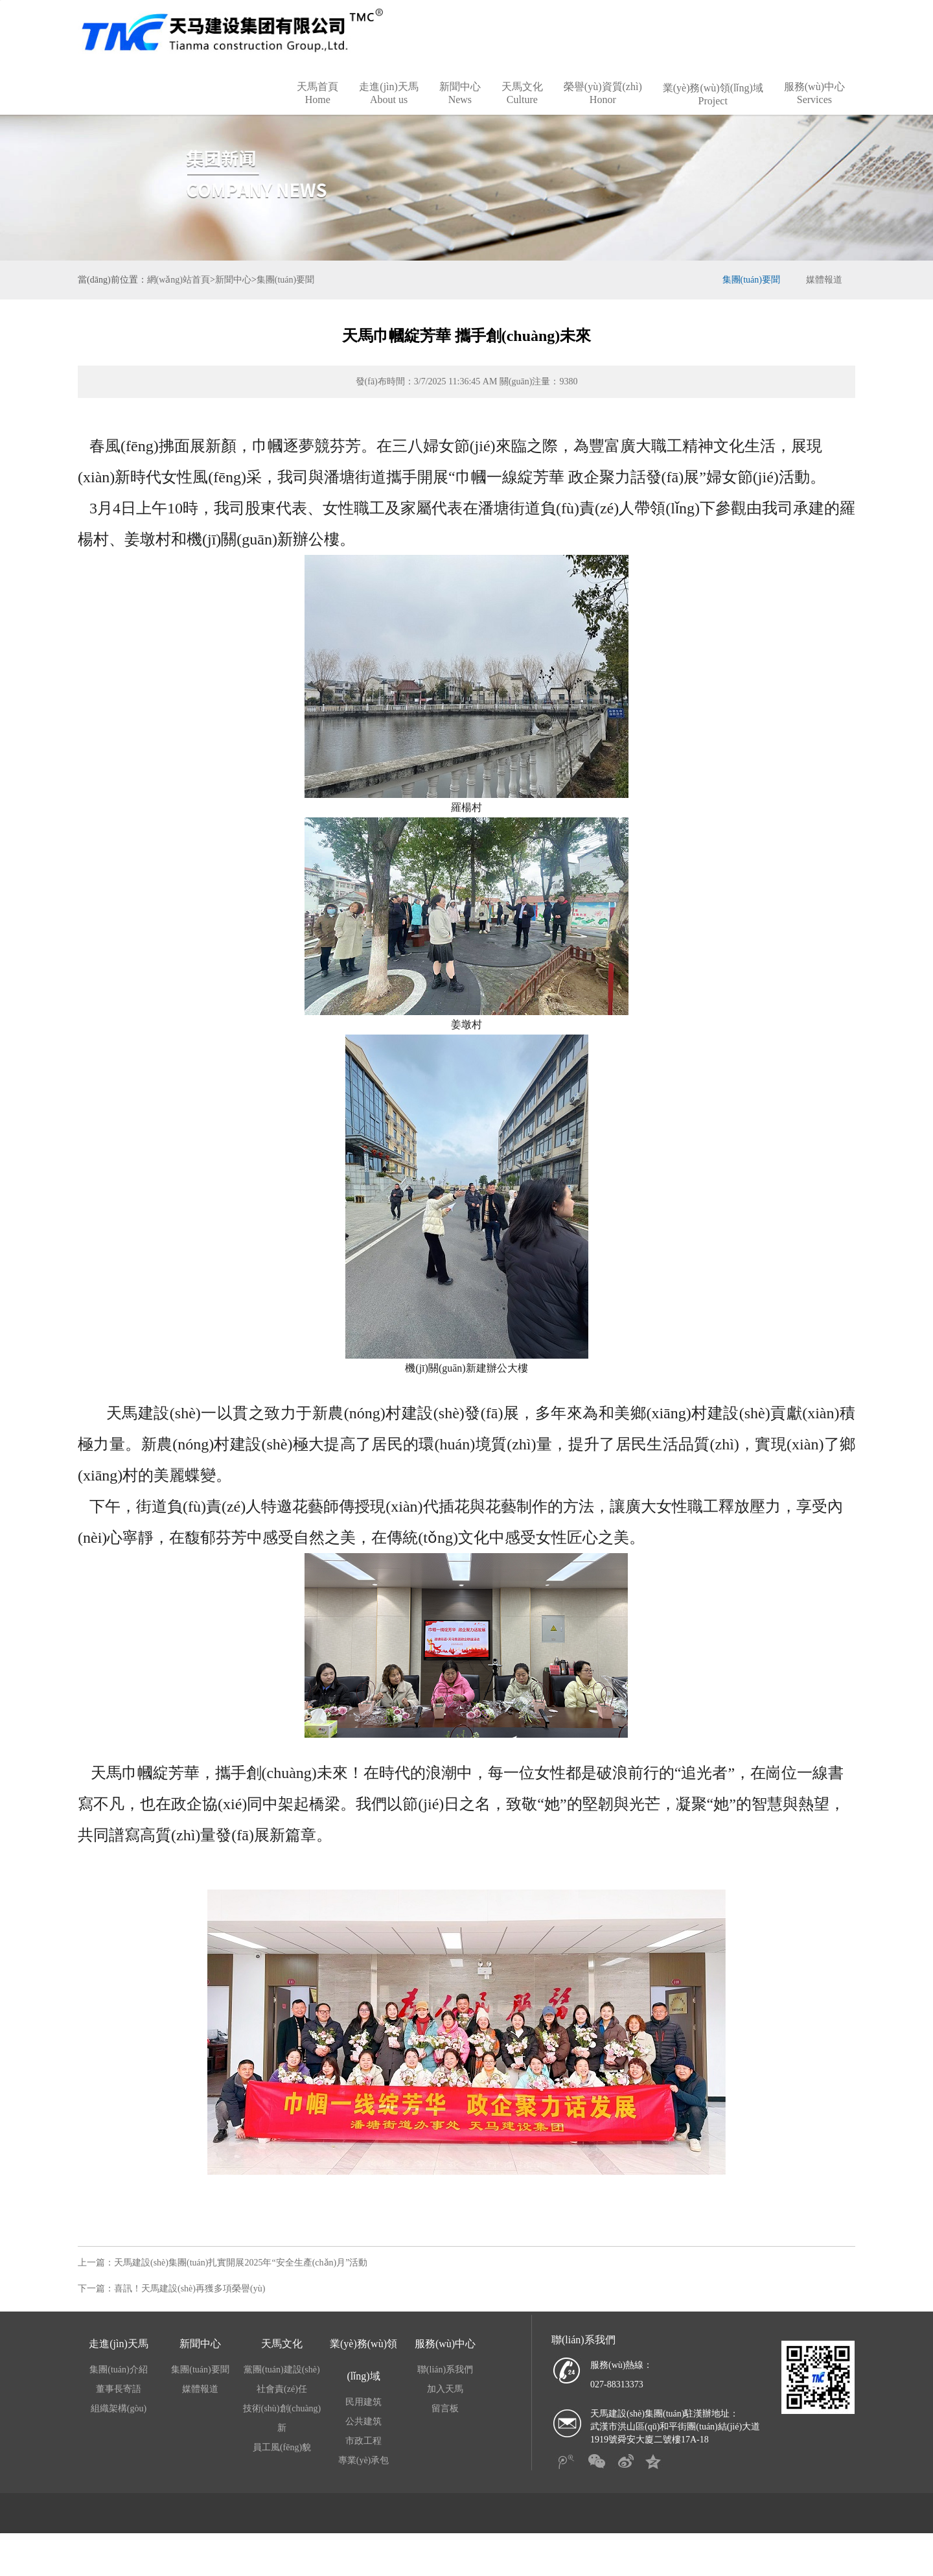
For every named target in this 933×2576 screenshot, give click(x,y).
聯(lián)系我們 (445, 2390)
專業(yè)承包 (363, 2481)
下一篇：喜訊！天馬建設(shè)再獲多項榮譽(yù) (171, 2309)
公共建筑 (363, 2442)
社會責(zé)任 (282, 2410)
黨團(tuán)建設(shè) (281, 2390)
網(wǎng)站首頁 (178, 300)
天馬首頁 (317, 114)
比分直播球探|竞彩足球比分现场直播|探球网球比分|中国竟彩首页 (111, 2570)
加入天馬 (445, 2410)
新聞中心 (460, 114)
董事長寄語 (118, 2410)
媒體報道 (824, 300)
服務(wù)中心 (814, 114)
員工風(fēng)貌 (282, 2468)
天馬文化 (522, 114)
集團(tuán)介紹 (118, 2390)
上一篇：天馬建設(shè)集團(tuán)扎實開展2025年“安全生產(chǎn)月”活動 (222, 2283)
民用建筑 (363, 2423)
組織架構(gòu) (118, 2429)
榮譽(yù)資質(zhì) (603, 114)
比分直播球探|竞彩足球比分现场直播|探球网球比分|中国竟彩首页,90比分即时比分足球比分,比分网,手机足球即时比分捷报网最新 (438, 10)
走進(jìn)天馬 (389, 114)
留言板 (445, 2429)
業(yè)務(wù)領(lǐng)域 (713, 115)
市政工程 (363, 2461)
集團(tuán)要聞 (285, 300)
